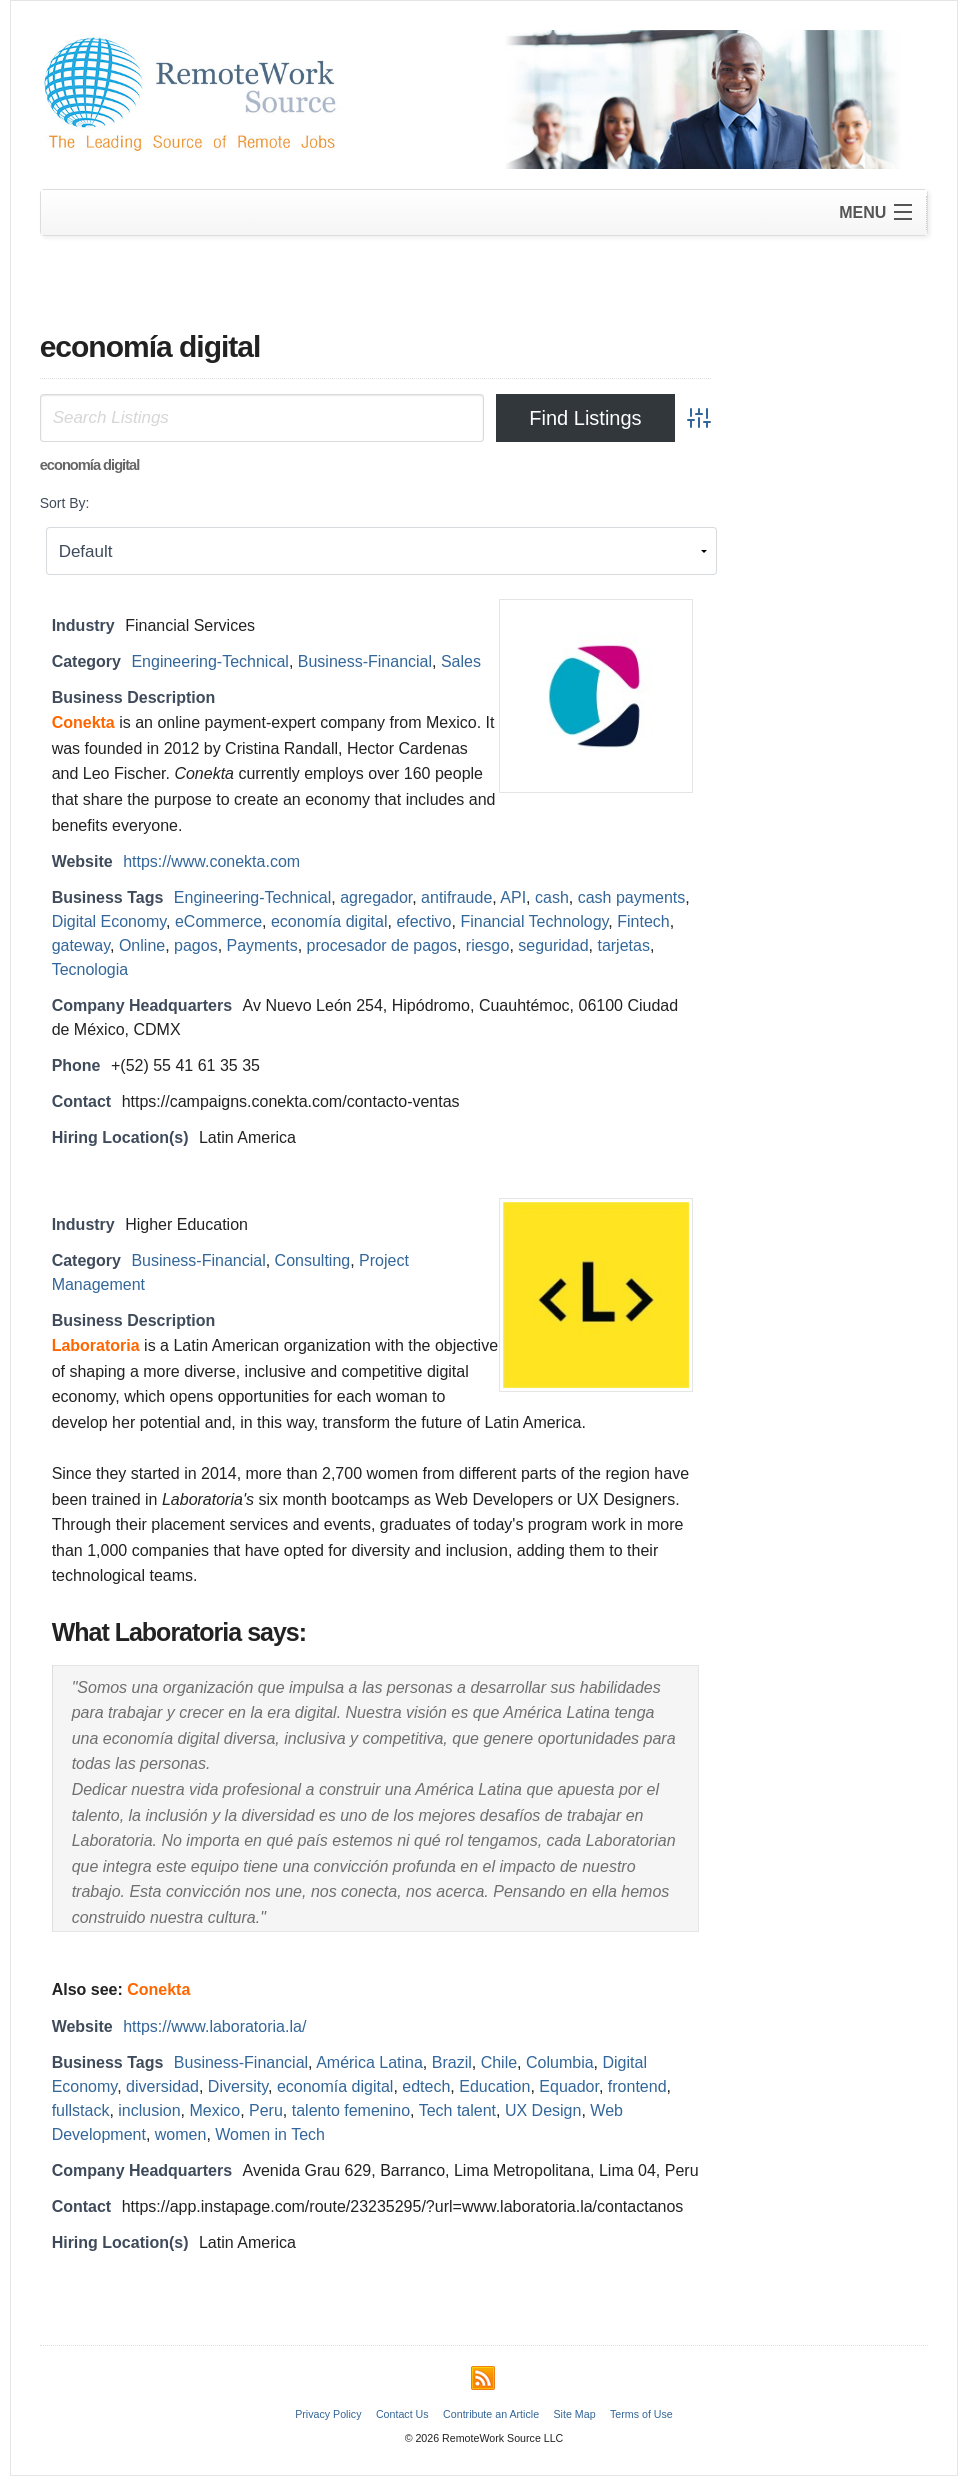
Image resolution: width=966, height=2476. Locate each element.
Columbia (560, 2062)
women (181, 2134)
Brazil (452, 2062)
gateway (81, 945)
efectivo (423, 921)
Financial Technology (534, 921)
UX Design (543, 2110)
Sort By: (65, 503)
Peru (266, 2110)
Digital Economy (109, 921)
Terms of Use (641, 2414)
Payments (262, 945)
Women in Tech (270, 2134)
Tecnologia (90, 969)
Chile (499, 2062)
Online (142, 945)
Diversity (238, 2086)
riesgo (488, 945)
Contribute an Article (491, 2414)
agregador (376, 897)
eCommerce (218, 921)
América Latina (369, 2062)
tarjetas (623, 945)
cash (552, 897)
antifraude (456, 897)
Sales (461, 661)
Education (494, 2086)
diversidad (162, 2086)
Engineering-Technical (209, 661)
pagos (196, 945)
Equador (569, 2086)
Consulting (313, 1260)
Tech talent (457, 2110)
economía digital (329, 921)
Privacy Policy (328, 2414)
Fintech (643, 921)
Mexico (214, 2110)
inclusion (149, 2110)
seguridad (553, 945)
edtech (426, 2086)
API (513, 897)
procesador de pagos (382, 945)
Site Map (575, 2414)
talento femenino (351, 2110)
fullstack (81, 2110)
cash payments (632, 897)
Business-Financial (365, 661)
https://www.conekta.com (211, 861)
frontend (637, 2086)
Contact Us (402, 2414)
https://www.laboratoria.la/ (214, 2026)
